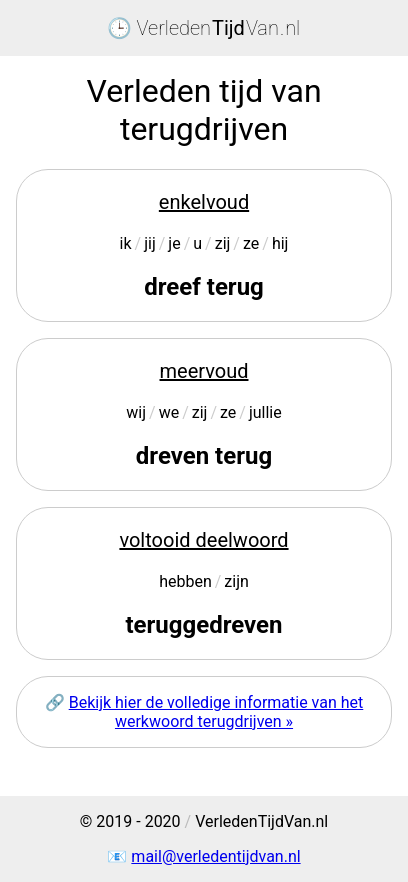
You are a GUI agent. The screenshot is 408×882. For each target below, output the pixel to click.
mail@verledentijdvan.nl (215, 856)
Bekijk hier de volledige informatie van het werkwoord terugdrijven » (216, 712)
